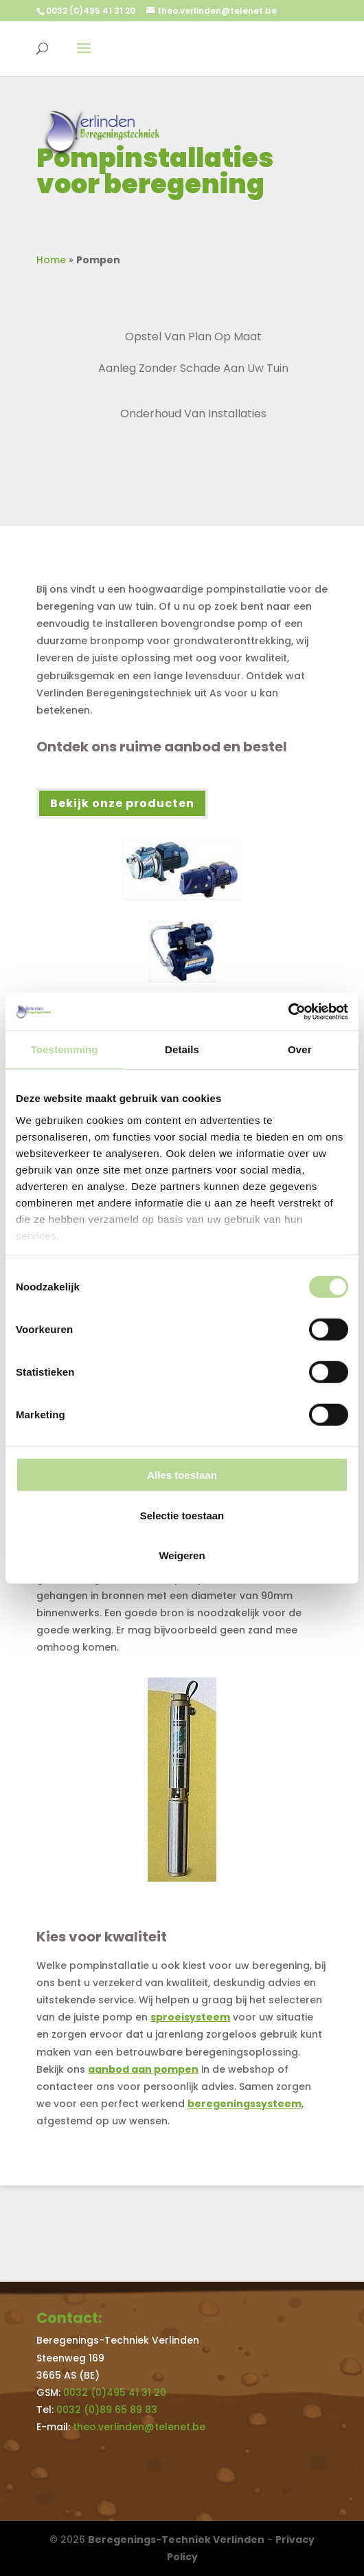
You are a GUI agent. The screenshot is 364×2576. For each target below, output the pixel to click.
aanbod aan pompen (143, 2069)
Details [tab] (182, 1049)
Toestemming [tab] (64, 1049)
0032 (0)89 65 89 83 (106, 2410)
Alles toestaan (182, 1475)
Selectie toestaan (182, 1515)
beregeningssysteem (244, 2104)
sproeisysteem (190, 2017)
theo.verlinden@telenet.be (139, 2427)
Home (51, 260)
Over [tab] (300, 1049)
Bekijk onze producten (122, 803)
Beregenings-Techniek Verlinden (176, 2539)
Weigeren (182, 1555)
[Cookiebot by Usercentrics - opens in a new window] (288, 1011)
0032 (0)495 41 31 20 (90, 10)
